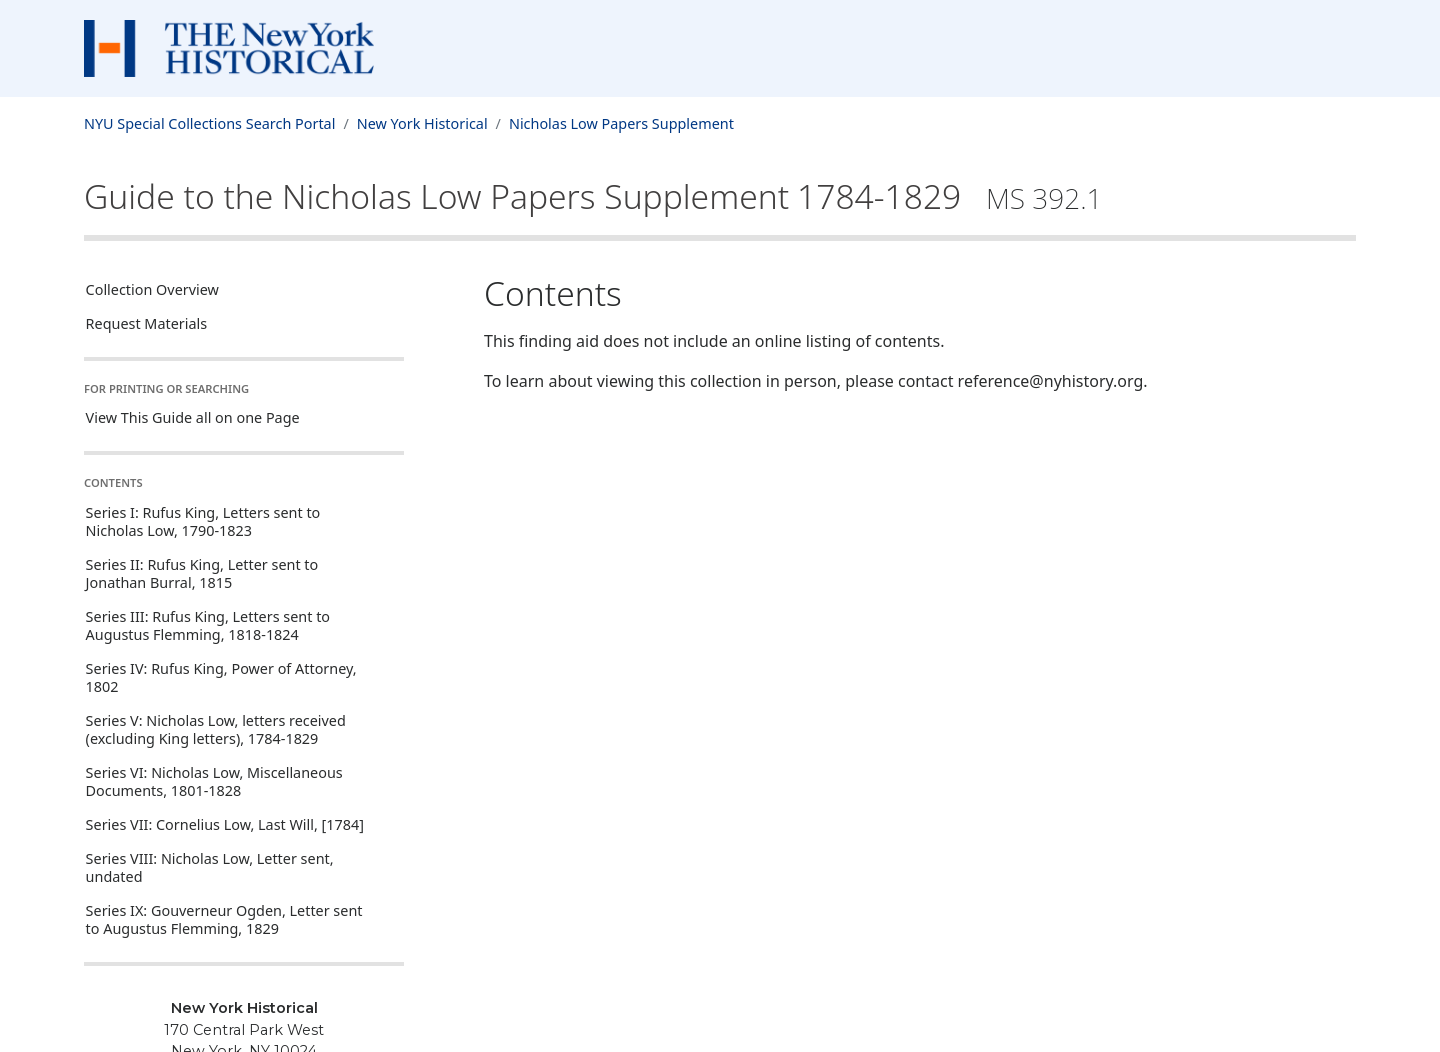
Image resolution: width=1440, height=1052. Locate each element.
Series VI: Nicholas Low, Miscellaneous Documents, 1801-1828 (214, 781)
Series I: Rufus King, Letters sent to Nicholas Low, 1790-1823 (203, 521)
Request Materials (147, 323)
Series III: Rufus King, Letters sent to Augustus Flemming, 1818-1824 (208, 625)
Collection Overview (152, 289)
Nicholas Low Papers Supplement (621, 123)
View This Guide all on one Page (193, 417)
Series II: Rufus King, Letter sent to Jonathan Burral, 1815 (202, 573)
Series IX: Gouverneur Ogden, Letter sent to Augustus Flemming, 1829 (224, 919)
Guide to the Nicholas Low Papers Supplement (593, 196)
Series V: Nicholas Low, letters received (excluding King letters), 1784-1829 (216, 729)
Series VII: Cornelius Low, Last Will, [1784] (225, 824)
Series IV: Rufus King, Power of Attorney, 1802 (221, 677)
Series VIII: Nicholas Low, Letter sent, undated (210, 867)
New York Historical (422, 123)
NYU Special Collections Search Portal (209, 123)
